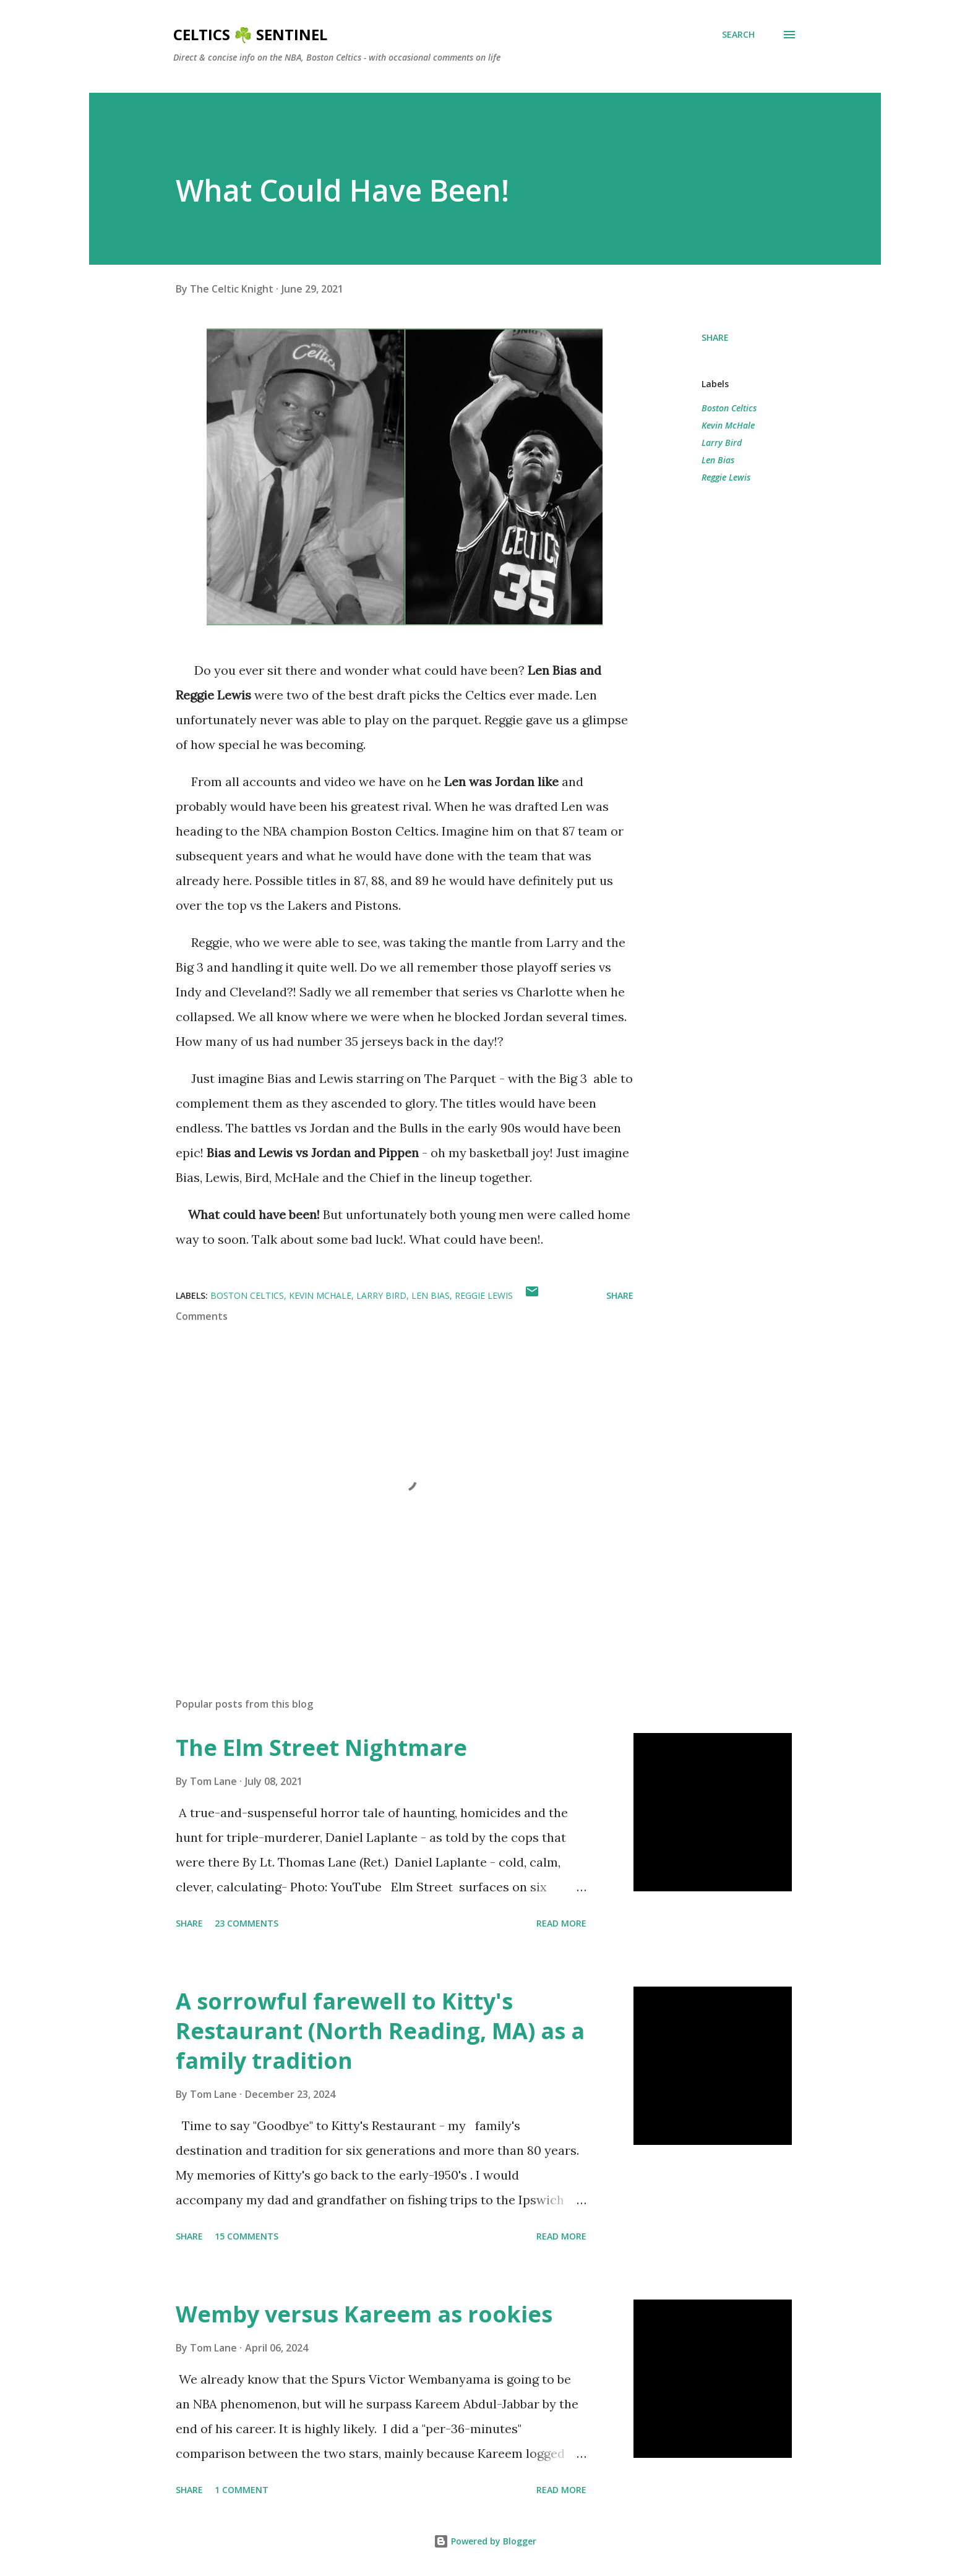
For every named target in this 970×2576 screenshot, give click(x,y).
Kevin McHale (728, 425)
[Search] (738, 34)
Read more (561, 1923)
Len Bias (718, 460)
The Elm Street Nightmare (321, 1747)
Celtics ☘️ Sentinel (250, 34)
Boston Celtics (729, 408)
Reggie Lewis (726, 477)
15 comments (246, 2236)
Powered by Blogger (485, 2541)
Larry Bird (722, 442)
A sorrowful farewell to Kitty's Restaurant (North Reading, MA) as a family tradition (380, 2031)
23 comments (246, 1923)
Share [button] (715, 337)
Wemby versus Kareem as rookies (364, 2314)
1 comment (241, 2490)
